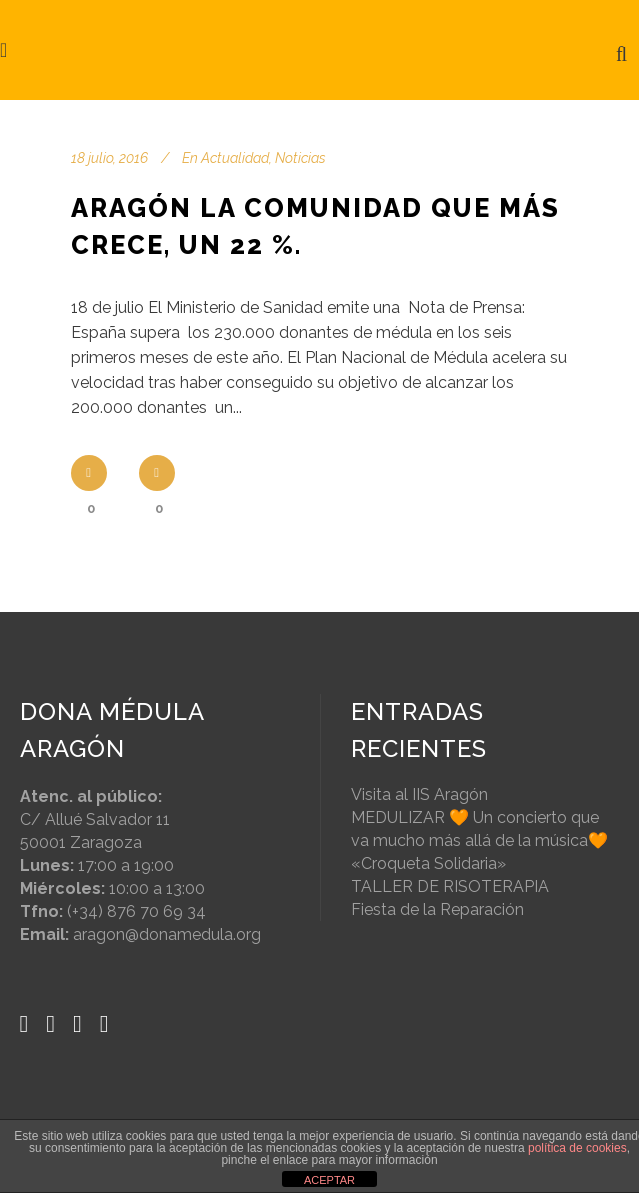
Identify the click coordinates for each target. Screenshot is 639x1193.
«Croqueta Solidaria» (428, 863)
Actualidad (235, 158)
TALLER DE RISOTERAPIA (450, 886)
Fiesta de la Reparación (437, 909)
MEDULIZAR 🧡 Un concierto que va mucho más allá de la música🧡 (479, 829)
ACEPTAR (329, 1180)
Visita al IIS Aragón (419, 794)
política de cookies (577, 1148)
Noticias (300, 158)
